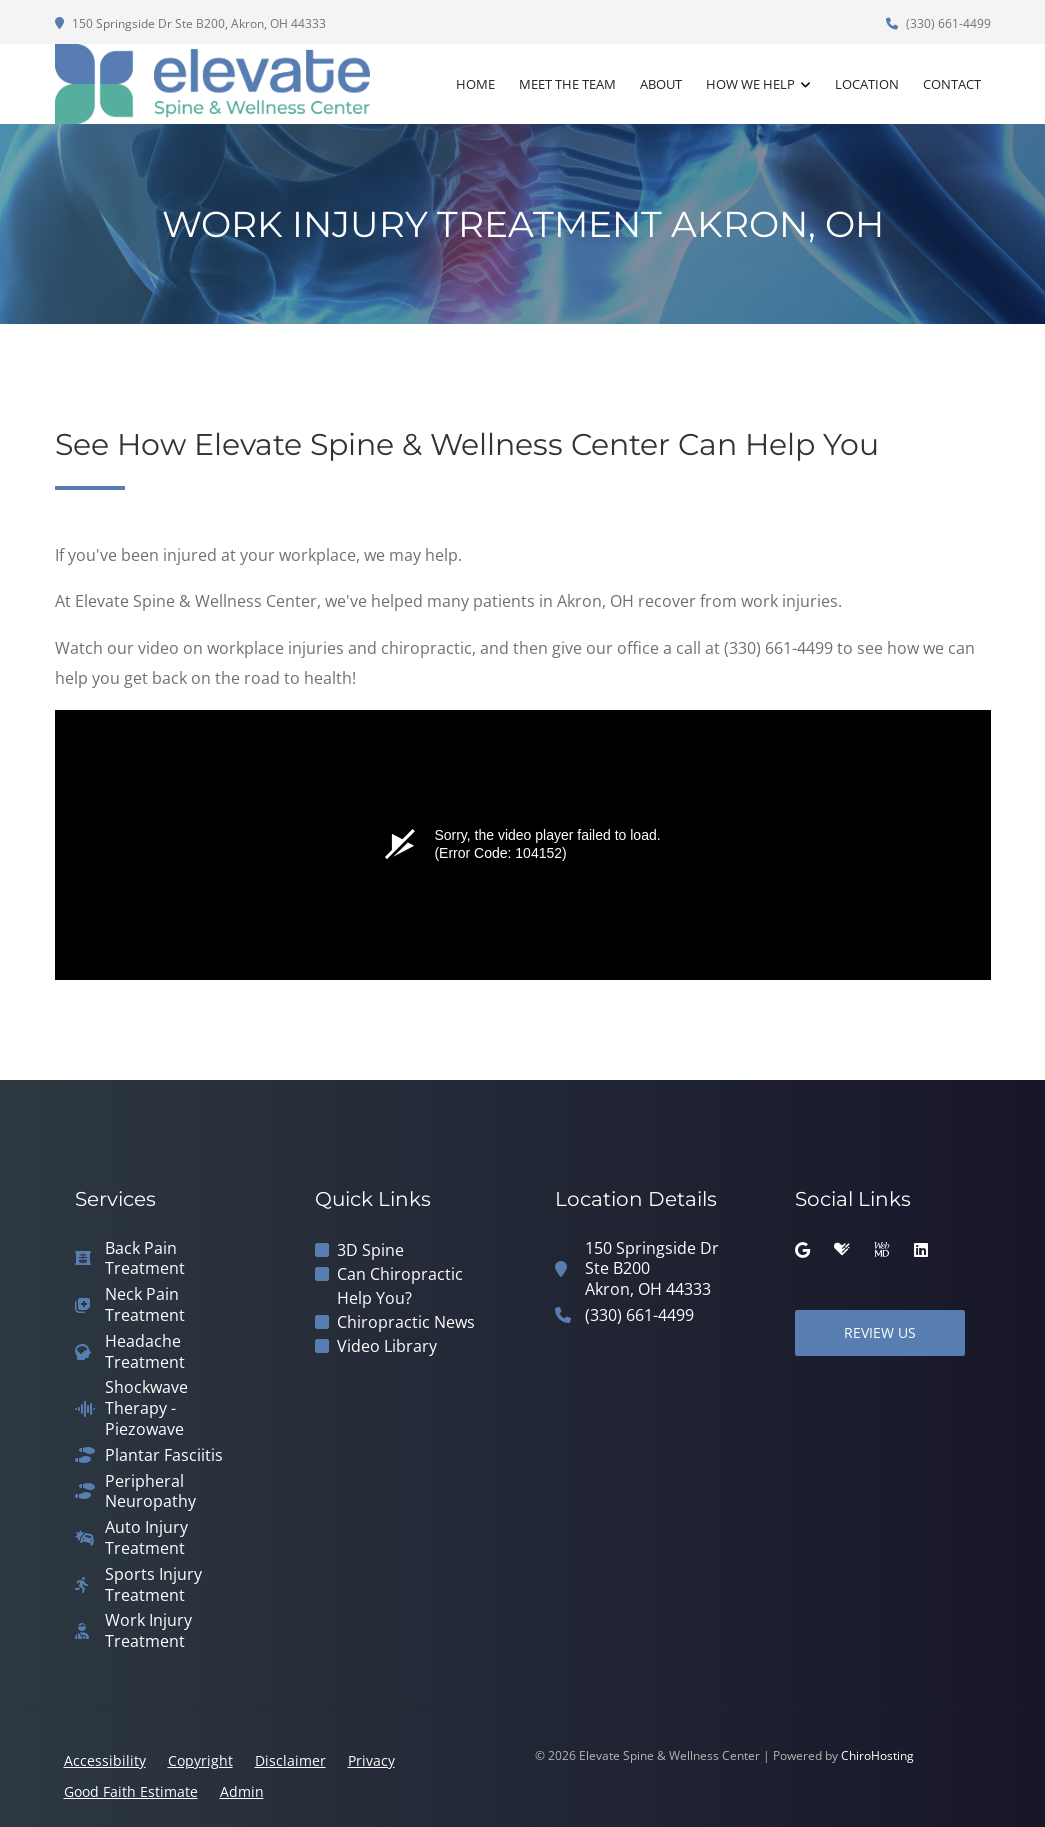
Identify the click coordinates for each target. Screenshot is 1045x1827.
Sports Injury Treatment (153, 1585)
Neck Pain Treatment (145, 1305)
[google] (802, 1250)
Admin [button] (242, 1791)
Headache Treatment (145, 1352)
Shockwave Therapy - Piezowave (146, 1408)
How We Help (750, 84)
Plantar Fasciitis (164, 1455)
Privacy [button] (371, 1760)
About (661, 84)
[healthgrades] (842, 1250)
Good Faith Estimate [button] (131, 1791)
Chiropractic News (406, 1322)
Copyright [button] (200, 1760)
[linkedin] (921, 1250)
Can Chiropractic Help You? (400, 1286)
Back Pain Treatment (145, 1259)
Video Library (387, 1346)
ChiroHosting (877, 1755)
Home (475, 84)
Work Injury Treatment (148, 1631)
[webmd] (882, 1250)
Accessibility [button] (105, 1760)
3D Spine (370, 1250)
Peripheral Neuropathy (150, 1492)
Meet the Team (567, 84)
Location (867, 84)
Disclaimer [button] (290, 1760)
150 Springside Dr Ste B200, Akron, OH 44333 (190, 23)
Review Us (880, 1332)
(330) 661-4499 (938, 23)
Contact (952, 84)
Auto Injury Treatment (146, 1538)
